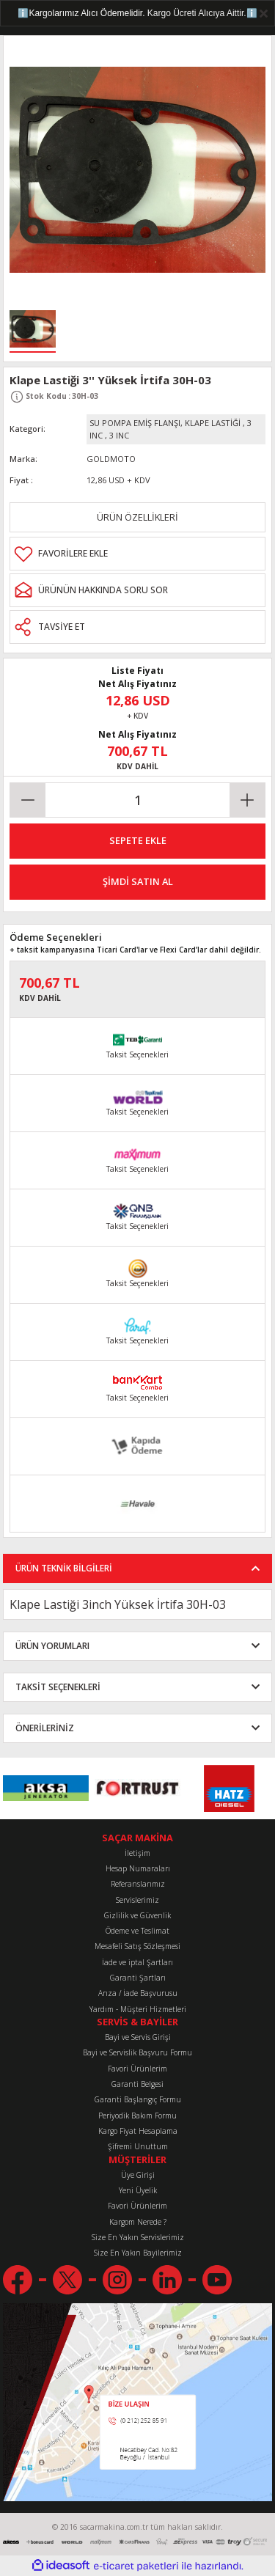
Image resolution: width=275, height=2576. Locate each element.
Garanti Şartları (138, 1978)
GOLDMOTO (111, 458)
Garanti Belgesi (137, 2084)
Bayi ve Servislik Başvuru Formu (137, 2052)
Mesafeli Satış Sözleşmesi (137, 1946)
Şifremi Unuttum (138, 2146)
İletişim (137, 1853)
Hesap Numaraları (138, 1868)
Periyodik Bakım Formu (137, 2115)
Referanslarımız (138, 1884)
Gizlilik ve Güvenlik (137, 1915)
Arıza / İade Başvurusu (137, 1993)
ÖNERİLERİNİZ (44, 1727)
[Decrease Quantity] (27, 800)
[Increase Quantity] (247, 800)
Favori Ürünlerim (137, 2068)
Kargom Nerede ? (137, 2222)
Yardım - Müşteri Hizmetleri (137, 2009)
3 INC (119, 435)
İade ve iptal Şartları (137, 1962)
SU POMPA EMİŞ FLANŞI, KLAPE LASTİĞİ (165, 422)
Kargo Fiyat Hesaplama (137, 2131)
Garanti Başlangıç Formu (138, 2099)
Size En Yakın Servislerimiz (138, 2237)
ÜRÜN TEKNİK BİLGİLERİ (63, 1568)
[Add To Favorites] (137, 553)
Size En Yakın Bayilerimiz (138, 2252)
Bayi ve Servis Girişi (138, 2037)
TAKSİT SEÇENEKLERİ (57, 1686)
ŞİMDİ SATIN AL (138, 881)
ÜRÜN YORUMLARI (52, 1645)
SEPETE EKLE (137, 840)
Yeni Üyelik (138, 2190)
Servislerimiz (137, 1900)
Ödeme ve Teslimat (137, 1931)
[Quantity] (137, 800)
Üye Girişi (138, 2175)
